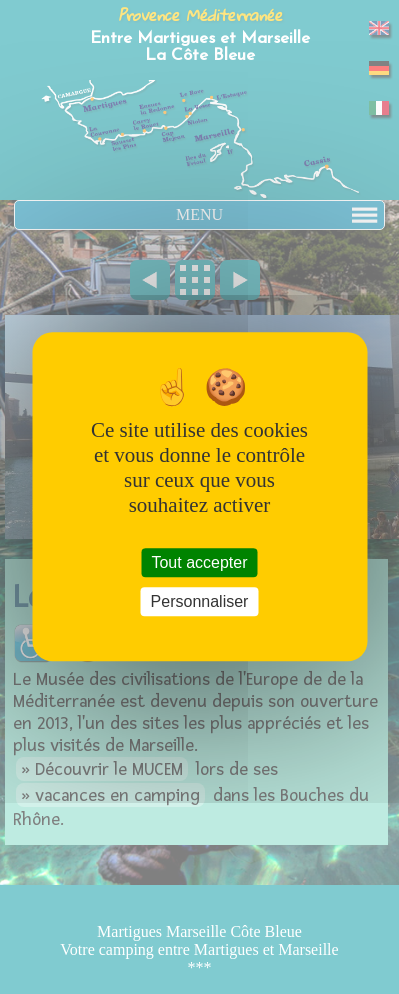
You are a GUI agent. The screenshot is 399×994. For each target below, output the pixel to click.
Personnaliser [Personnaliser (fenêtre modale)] (200, 602)
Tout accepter (199, 562)
